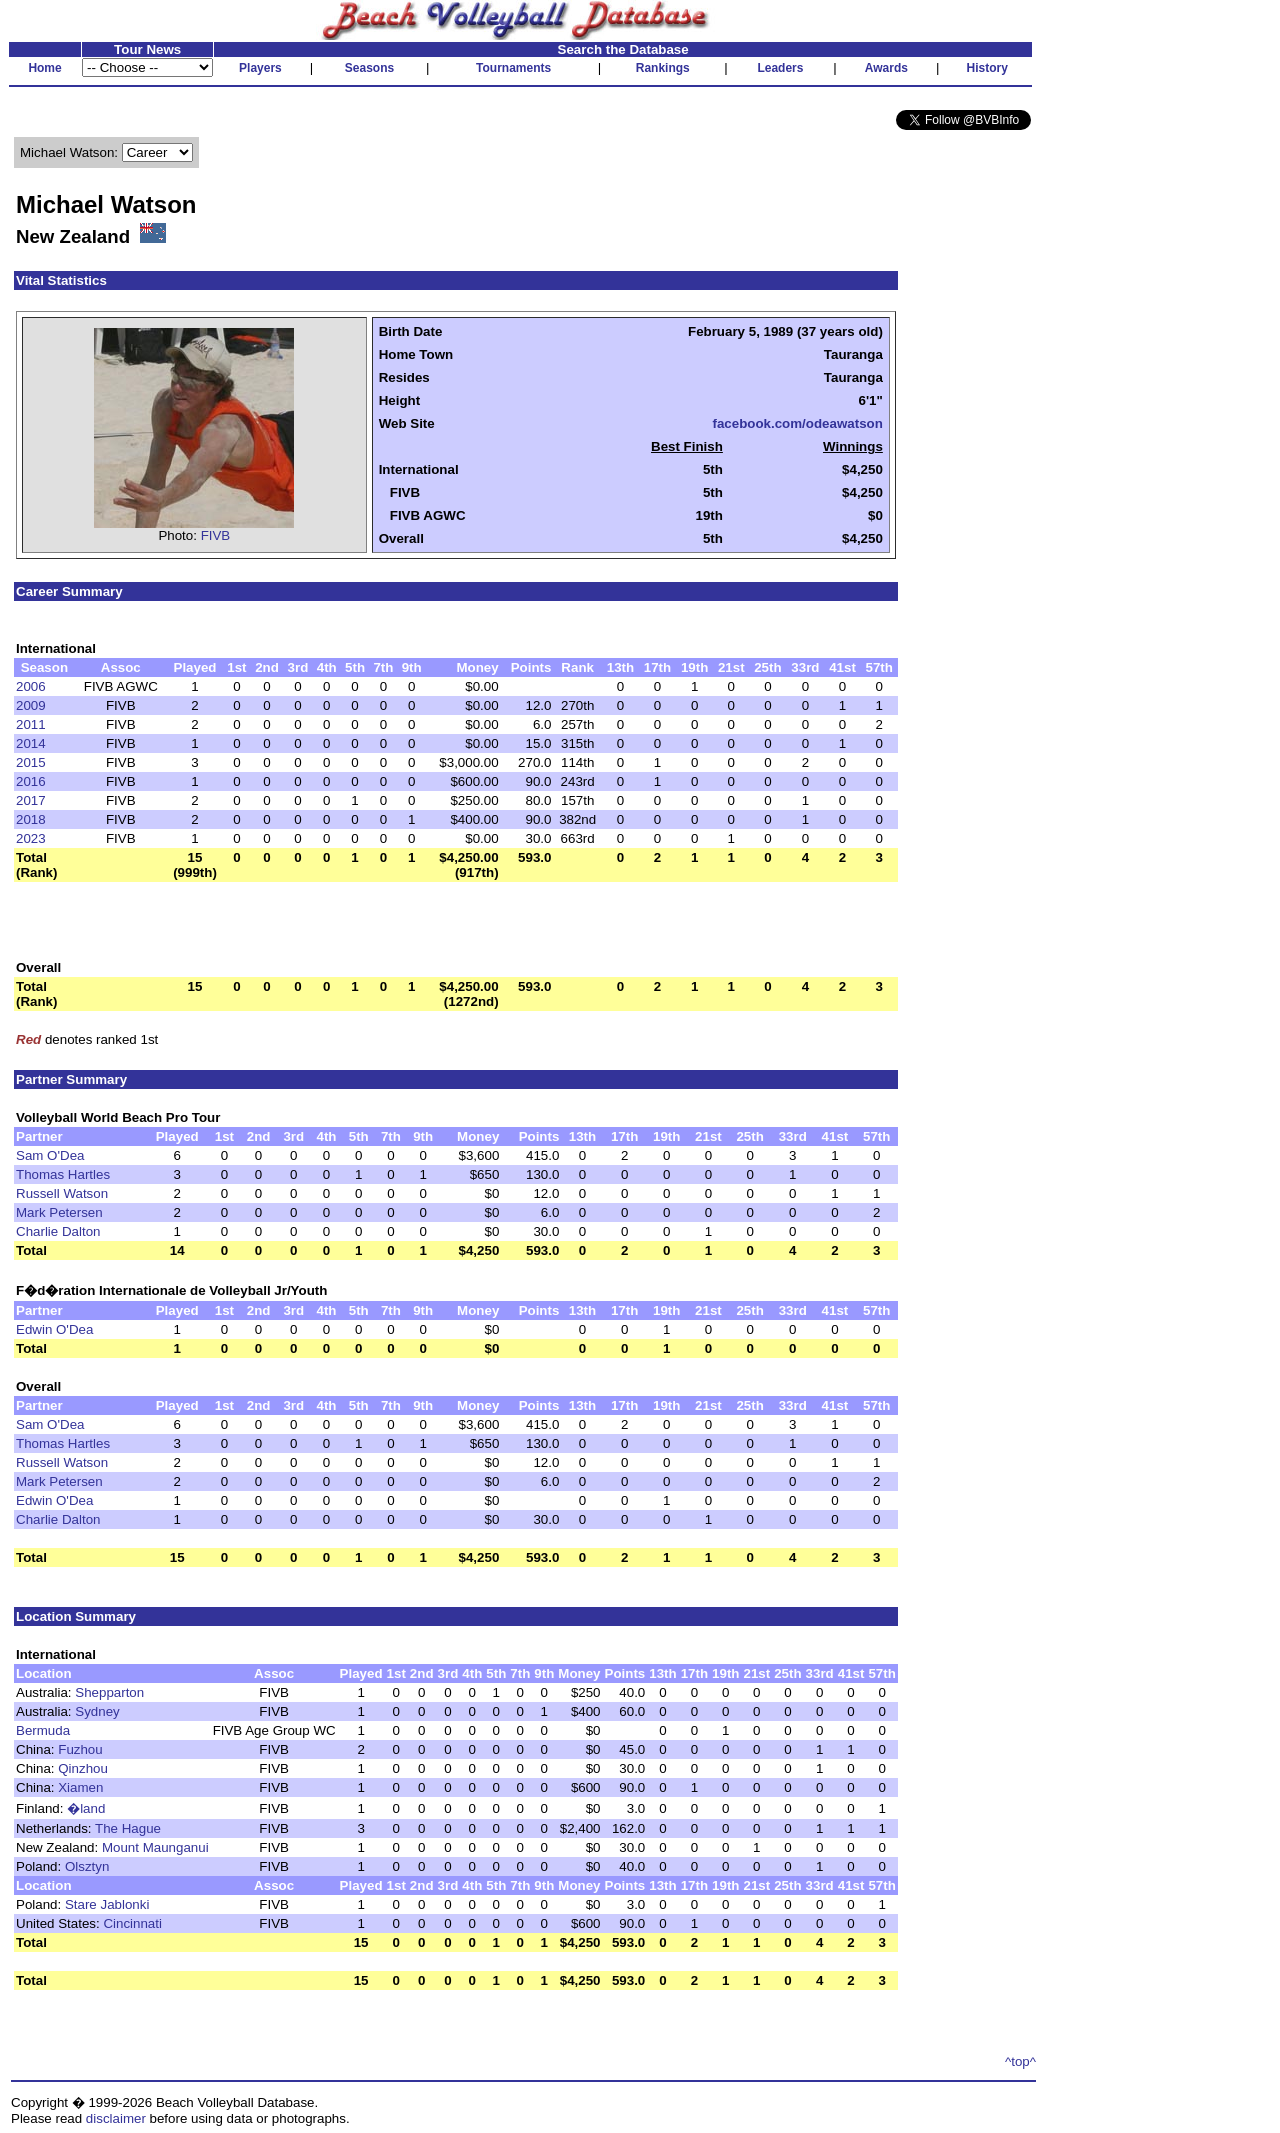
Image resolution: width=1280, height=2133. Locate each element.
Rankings (663, 68)
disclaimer (116, 2118)
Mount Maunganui (155, 1847)
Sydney (97, 1711)
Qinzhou (83, 1768)
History (987, 68)
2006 (31, 686)
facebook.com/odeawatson (797, 423)
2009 (31, 705)
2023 (31, 838)
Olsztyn (87, 1866)
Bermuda (43, 1730)
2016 (31, 781)
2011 (31, 724)
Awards (886, 68)
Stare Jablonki (107, 1904)
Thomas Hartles (63, 1174)
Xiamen (80, 1787)
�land (86, 1808)
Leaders (780, 68)
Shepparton (109, 1692)
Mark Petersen (59, 1212)
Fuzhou (80, 1749)
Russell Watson (62, 1193)
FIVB (216, 535)
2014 (31, 743)
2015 (31, 762)
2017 (31, 800)
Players (260, 68)
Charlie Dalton (58, 1231)
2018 (31, 819)
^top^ (1020, 2061)
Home (44, 68)
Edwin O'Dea (54, 1329)
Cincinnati (132, 1923)
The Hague (128, 1828)
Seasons (369, 68)
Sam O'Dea (50, 1155)
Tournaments (513, 68)
